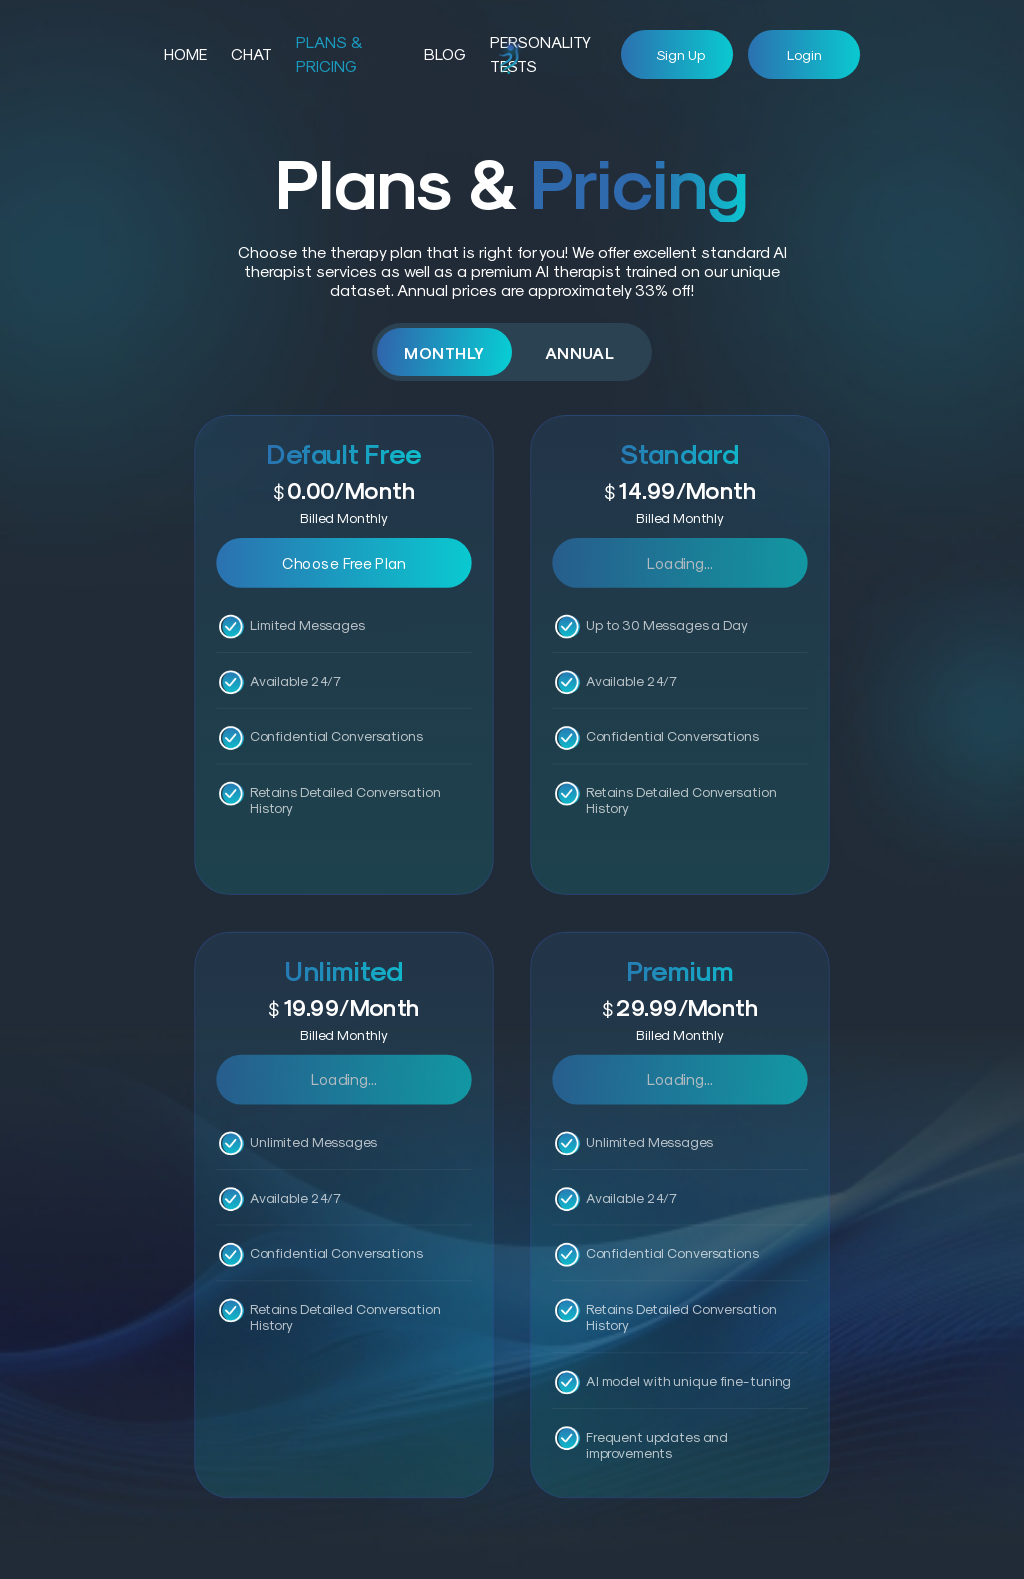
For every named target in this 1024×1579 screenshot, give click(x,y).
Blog (445, 53)
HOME (185, 53)
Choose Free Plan (344, 562)
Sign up (680, 54)
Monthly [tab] (444, 352)
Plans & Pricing (329, 53)
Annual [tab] (580, 352)
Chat (251, 53)
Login (804, 54)
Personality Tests (540, 53)
